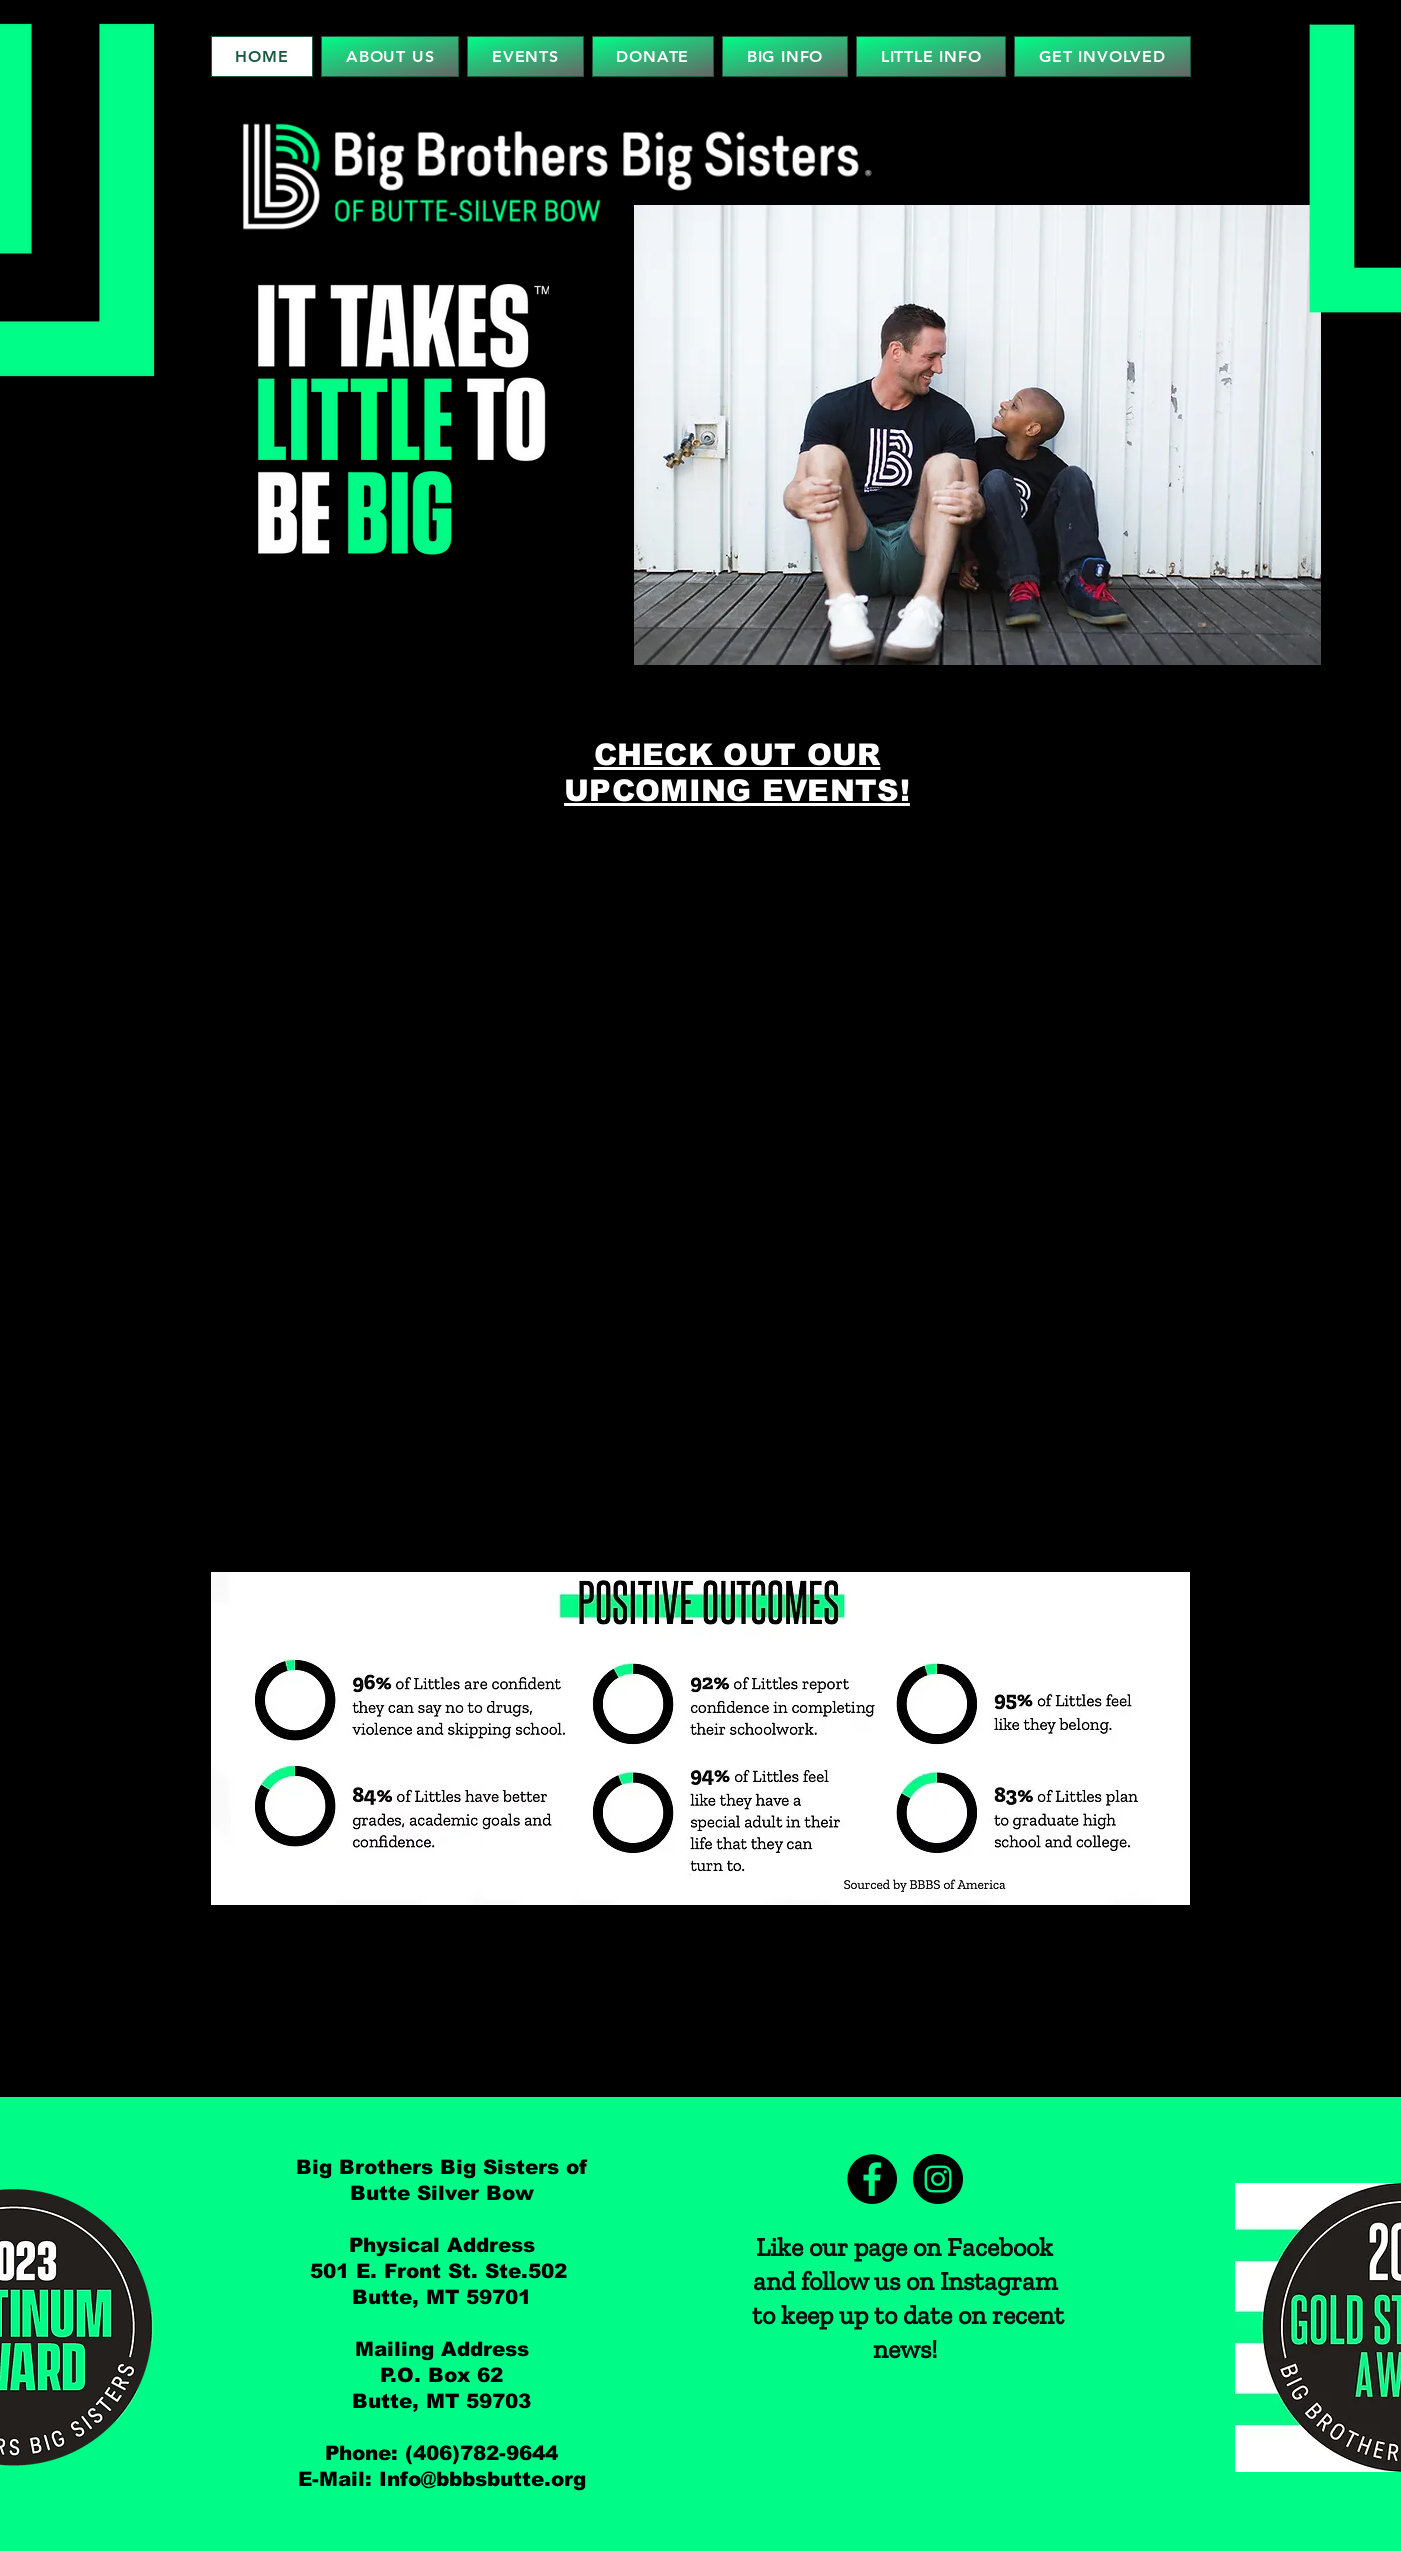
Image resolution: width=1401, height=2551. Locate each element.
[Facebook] (872, 2179)
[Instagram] (938, 2179)
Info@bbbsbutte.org (482, 2479)
